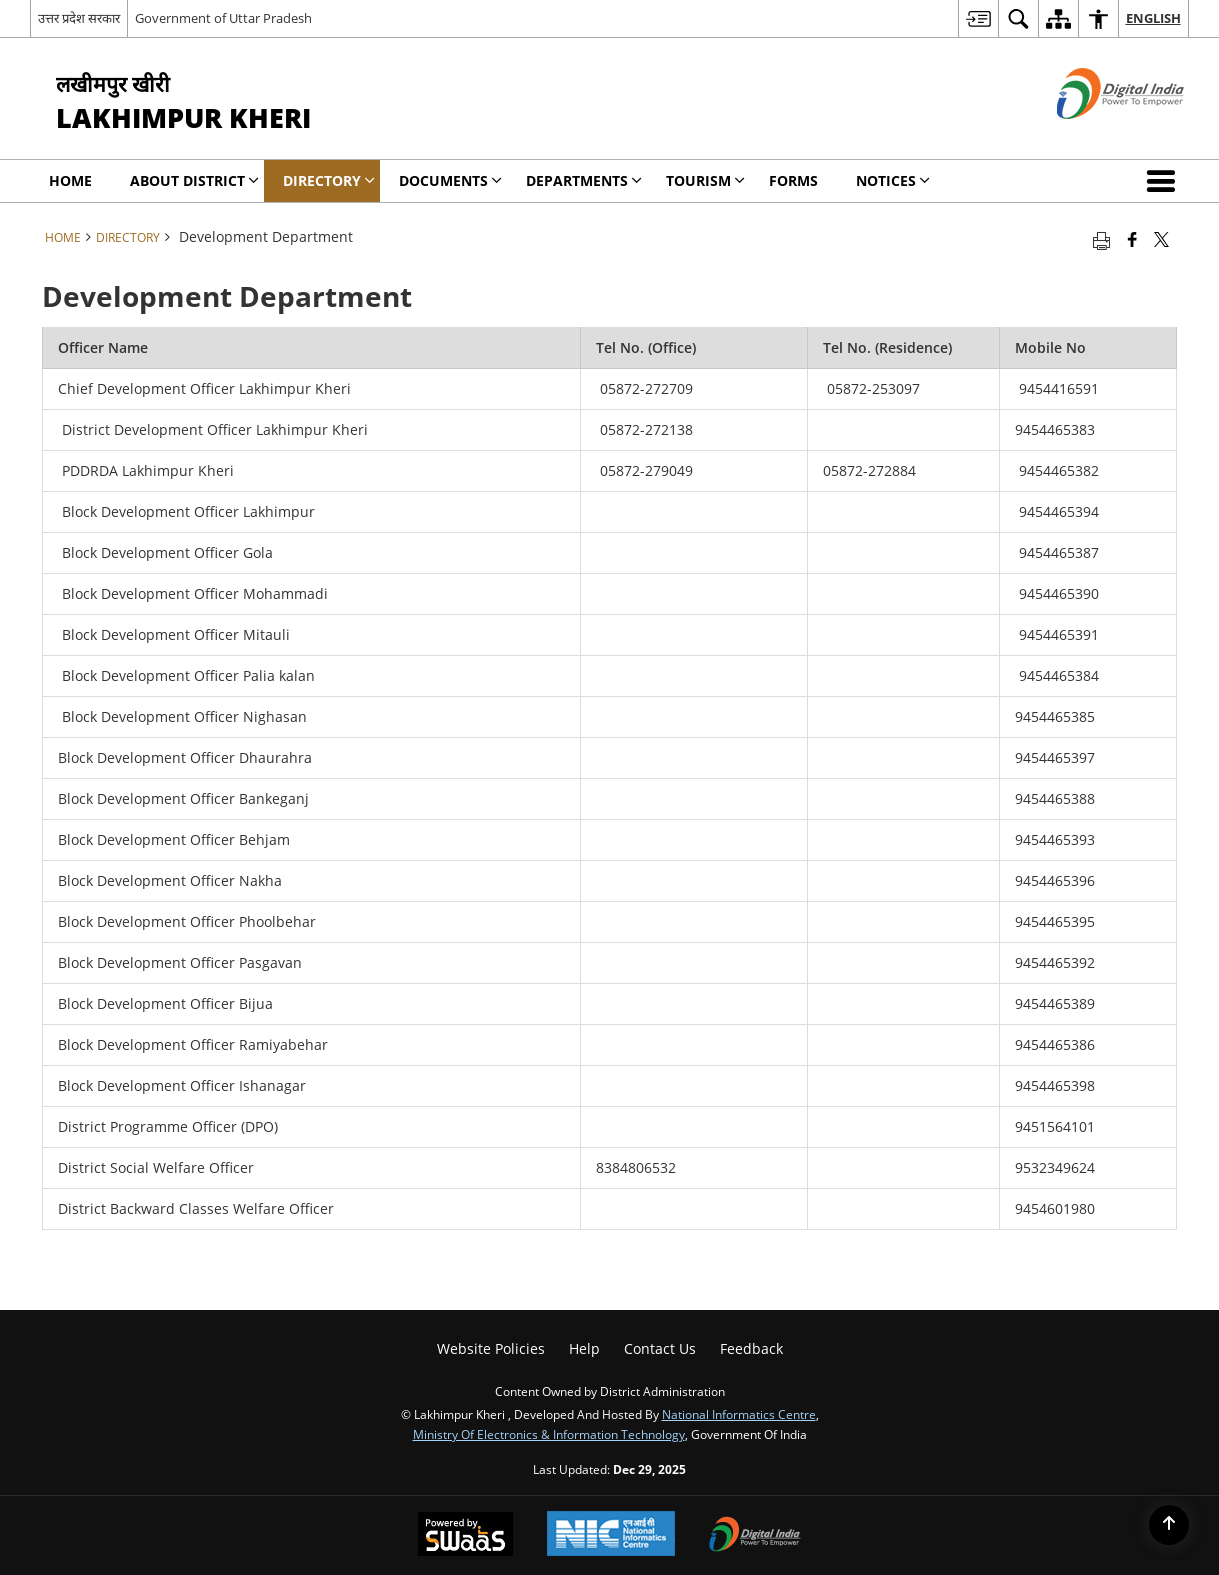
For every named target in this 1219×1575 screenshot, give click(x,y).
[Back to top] (1169, 1525)
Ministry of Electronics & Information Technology (549, 1434)
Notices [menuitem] (893, 180)
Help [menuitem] (584, 1348)
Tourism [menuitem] (705, 180)
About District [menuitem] (194, 180)
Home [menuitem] (70, 180)
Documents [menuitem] (450, 180)
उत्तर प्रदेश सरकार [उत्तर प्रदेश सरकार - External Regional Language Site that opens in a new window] (79, 18)
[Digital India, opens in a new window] (755, 1536)
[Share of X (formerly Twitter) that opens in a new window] (1161, 239)
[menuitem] (978, 18)
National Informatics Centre (739, 1414)
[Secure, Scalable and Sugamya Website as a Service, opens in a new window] (465, 1536)
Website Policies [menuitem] (491, 1348)
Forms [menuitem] (793, 180)
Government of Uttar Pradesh (223, 18)
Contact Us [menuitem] (660, 1348)
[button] (1165, 181)
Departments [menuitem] (584, 180)
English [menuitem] (1153, 18)
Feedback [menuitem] (751, 1348)
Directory (128, 237)
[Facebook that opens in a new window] (1132, 239)
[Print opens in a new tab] (1101, 239)
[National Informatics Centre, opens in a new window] (611, 1535)
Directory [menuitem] (329, 180)
